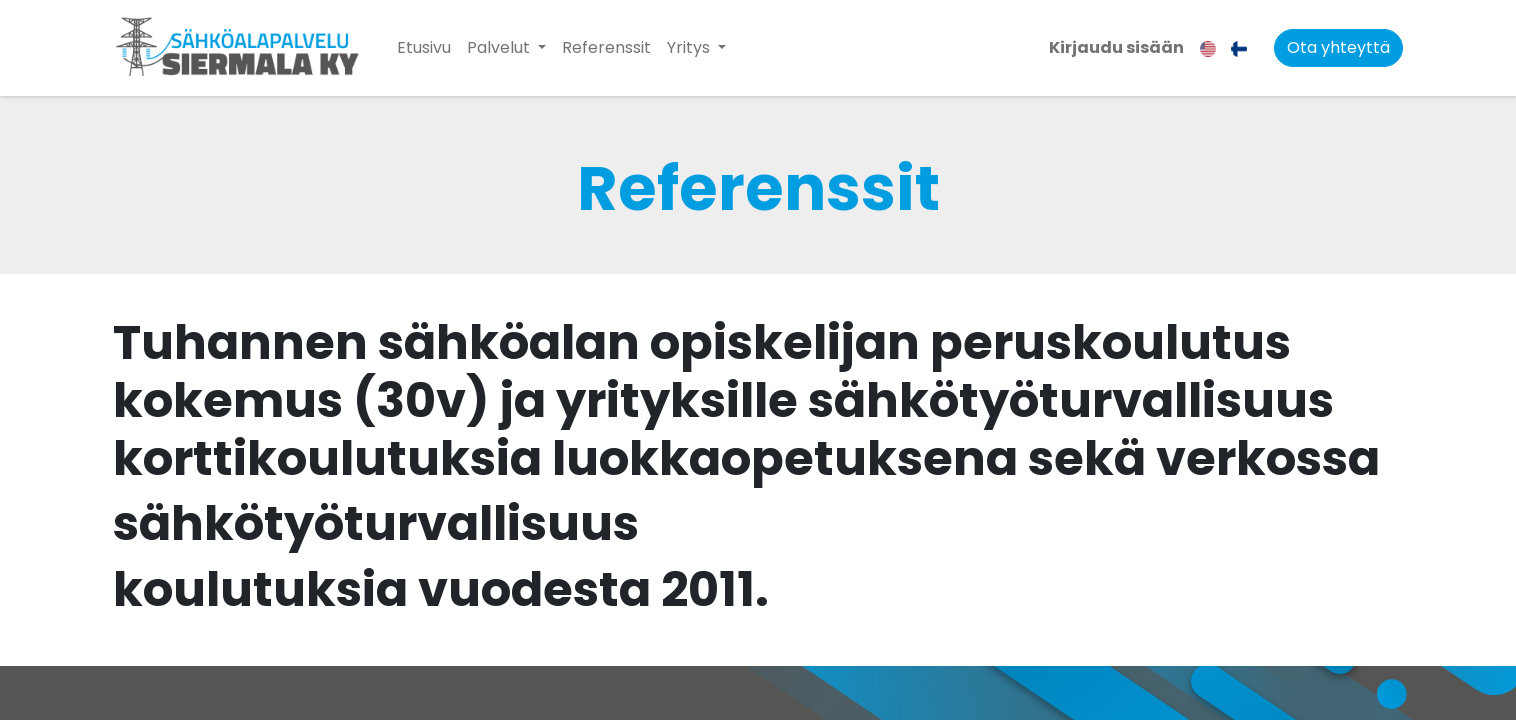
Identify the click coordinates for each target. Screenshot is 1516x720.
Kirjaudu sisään (1116, 47)
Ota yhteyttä (1338, 47)
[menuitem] (424, 48)
